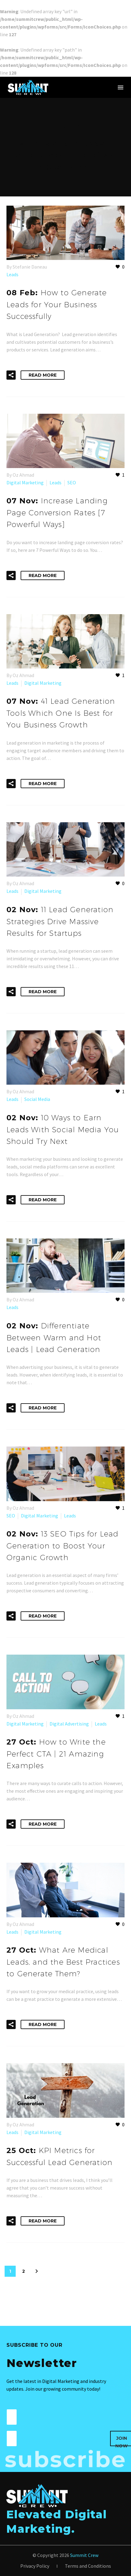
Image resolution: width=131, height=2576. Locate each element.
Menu (120, 87)
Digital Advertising (69, 1724)
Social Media (37, 1099)
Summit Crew (84, 2555)
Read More (43, 375)
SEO (71, 482)
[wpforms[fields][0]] (12, 2417)
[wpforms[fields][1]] (12, 2438)
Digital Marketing (25, 482)
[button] (11, 375)
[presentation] (63, 2442)
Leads (12, 274)
